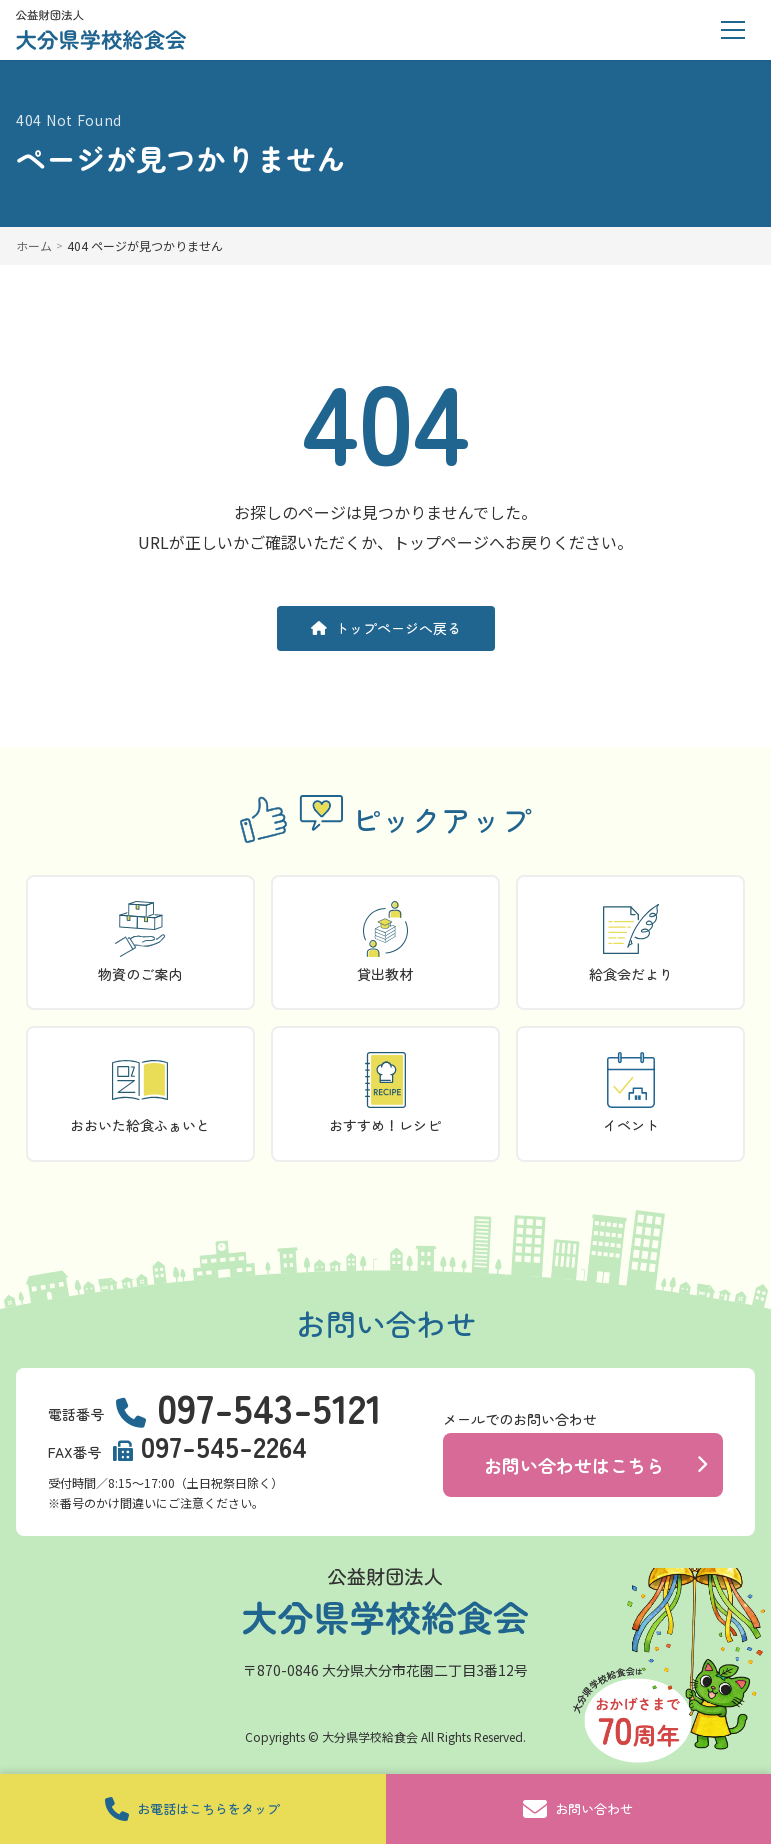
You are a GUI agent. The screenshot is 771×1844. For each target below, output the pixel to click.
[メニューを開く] (733, 30)
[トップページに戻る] (101, 30)
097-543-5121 (269, 1407)
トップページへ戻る (386, 628)
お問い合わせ (578, 1809)
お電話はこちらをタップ (192, 1809)
